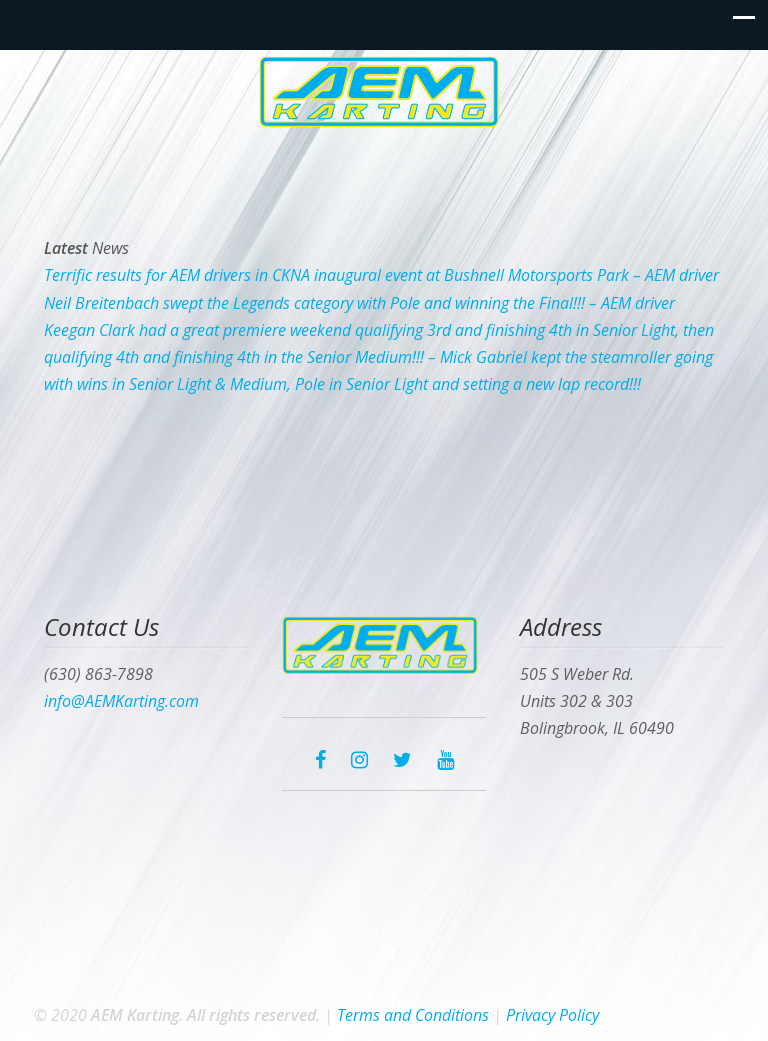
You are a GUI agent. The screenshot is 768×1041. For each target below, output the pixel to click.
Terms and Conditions (413, 1015)
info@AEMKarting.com (121, 701)
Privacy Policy (552, 1015)
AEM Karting (384, 91)
